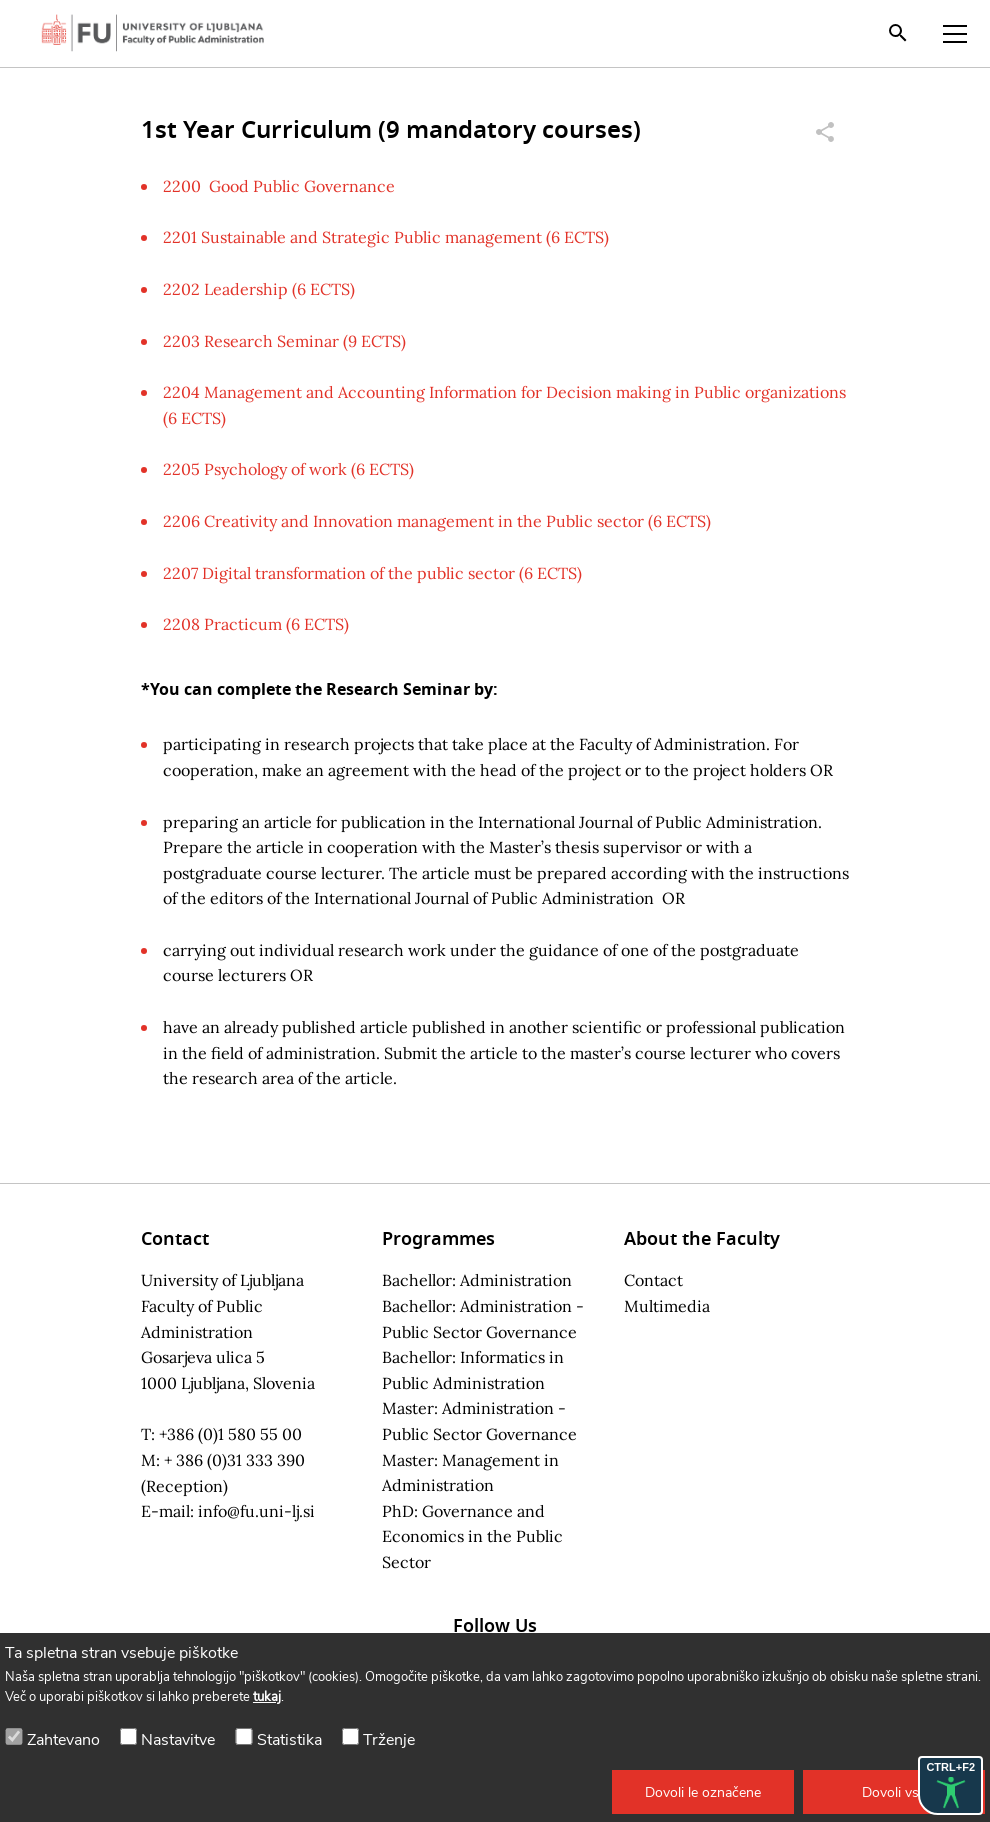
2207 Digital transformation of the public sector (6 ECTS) (372, 573)
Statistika (289, 1740)
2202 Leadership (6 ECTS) (259, 289)
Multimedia (667, 1306)
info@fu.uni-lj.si (256, 1511)
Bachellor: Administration (477, 1280)
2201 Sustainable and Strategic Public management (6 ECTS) (386, 237)
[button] (703, 1792)
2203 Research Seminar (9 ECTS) (284, 341)
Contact (653, 1280)
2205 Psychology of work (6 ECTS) (288, 469)
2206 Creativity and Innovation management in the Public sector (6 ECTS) (437, 521)
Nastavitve (178, 1740)
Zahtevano (63, 1740)
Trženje (389, 1740)
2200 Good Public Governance (279, 186)
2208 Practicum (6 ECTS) (256, 624)
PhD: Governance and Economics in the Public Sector (472, 1536)
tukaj (267, 1697)
